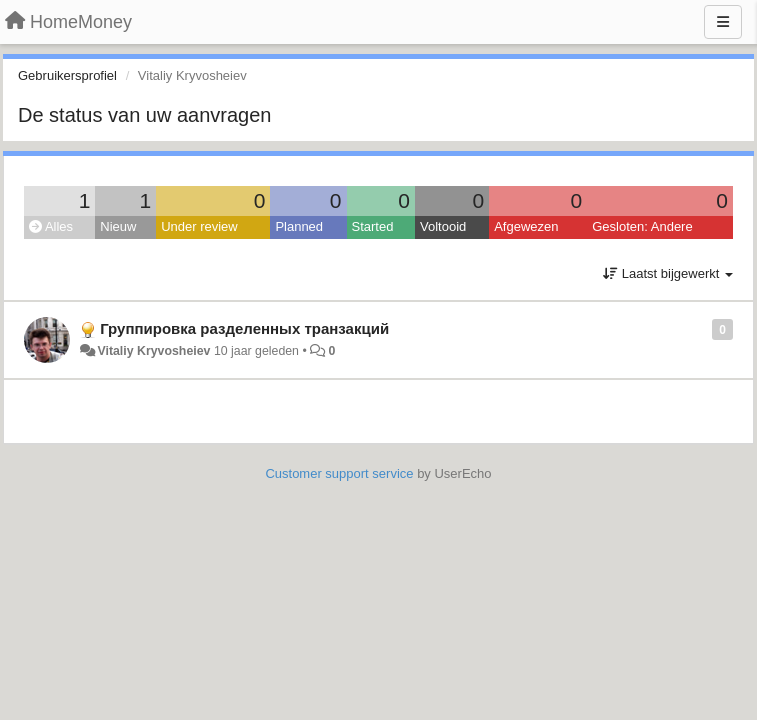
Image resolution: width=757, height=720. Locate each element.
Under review (199, 226)
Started (373, 226)
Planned (299, 226)
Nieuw (118, 226)
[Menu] (723, 22)
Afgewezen (526, 226)
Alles (51, 226)
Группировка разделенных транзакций (244, 328)
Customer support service (339, 473)
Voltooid (443, 226)
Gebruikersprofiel (67, 75)
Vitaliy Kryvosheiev (153, 351)
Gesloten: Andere (642, 226)
